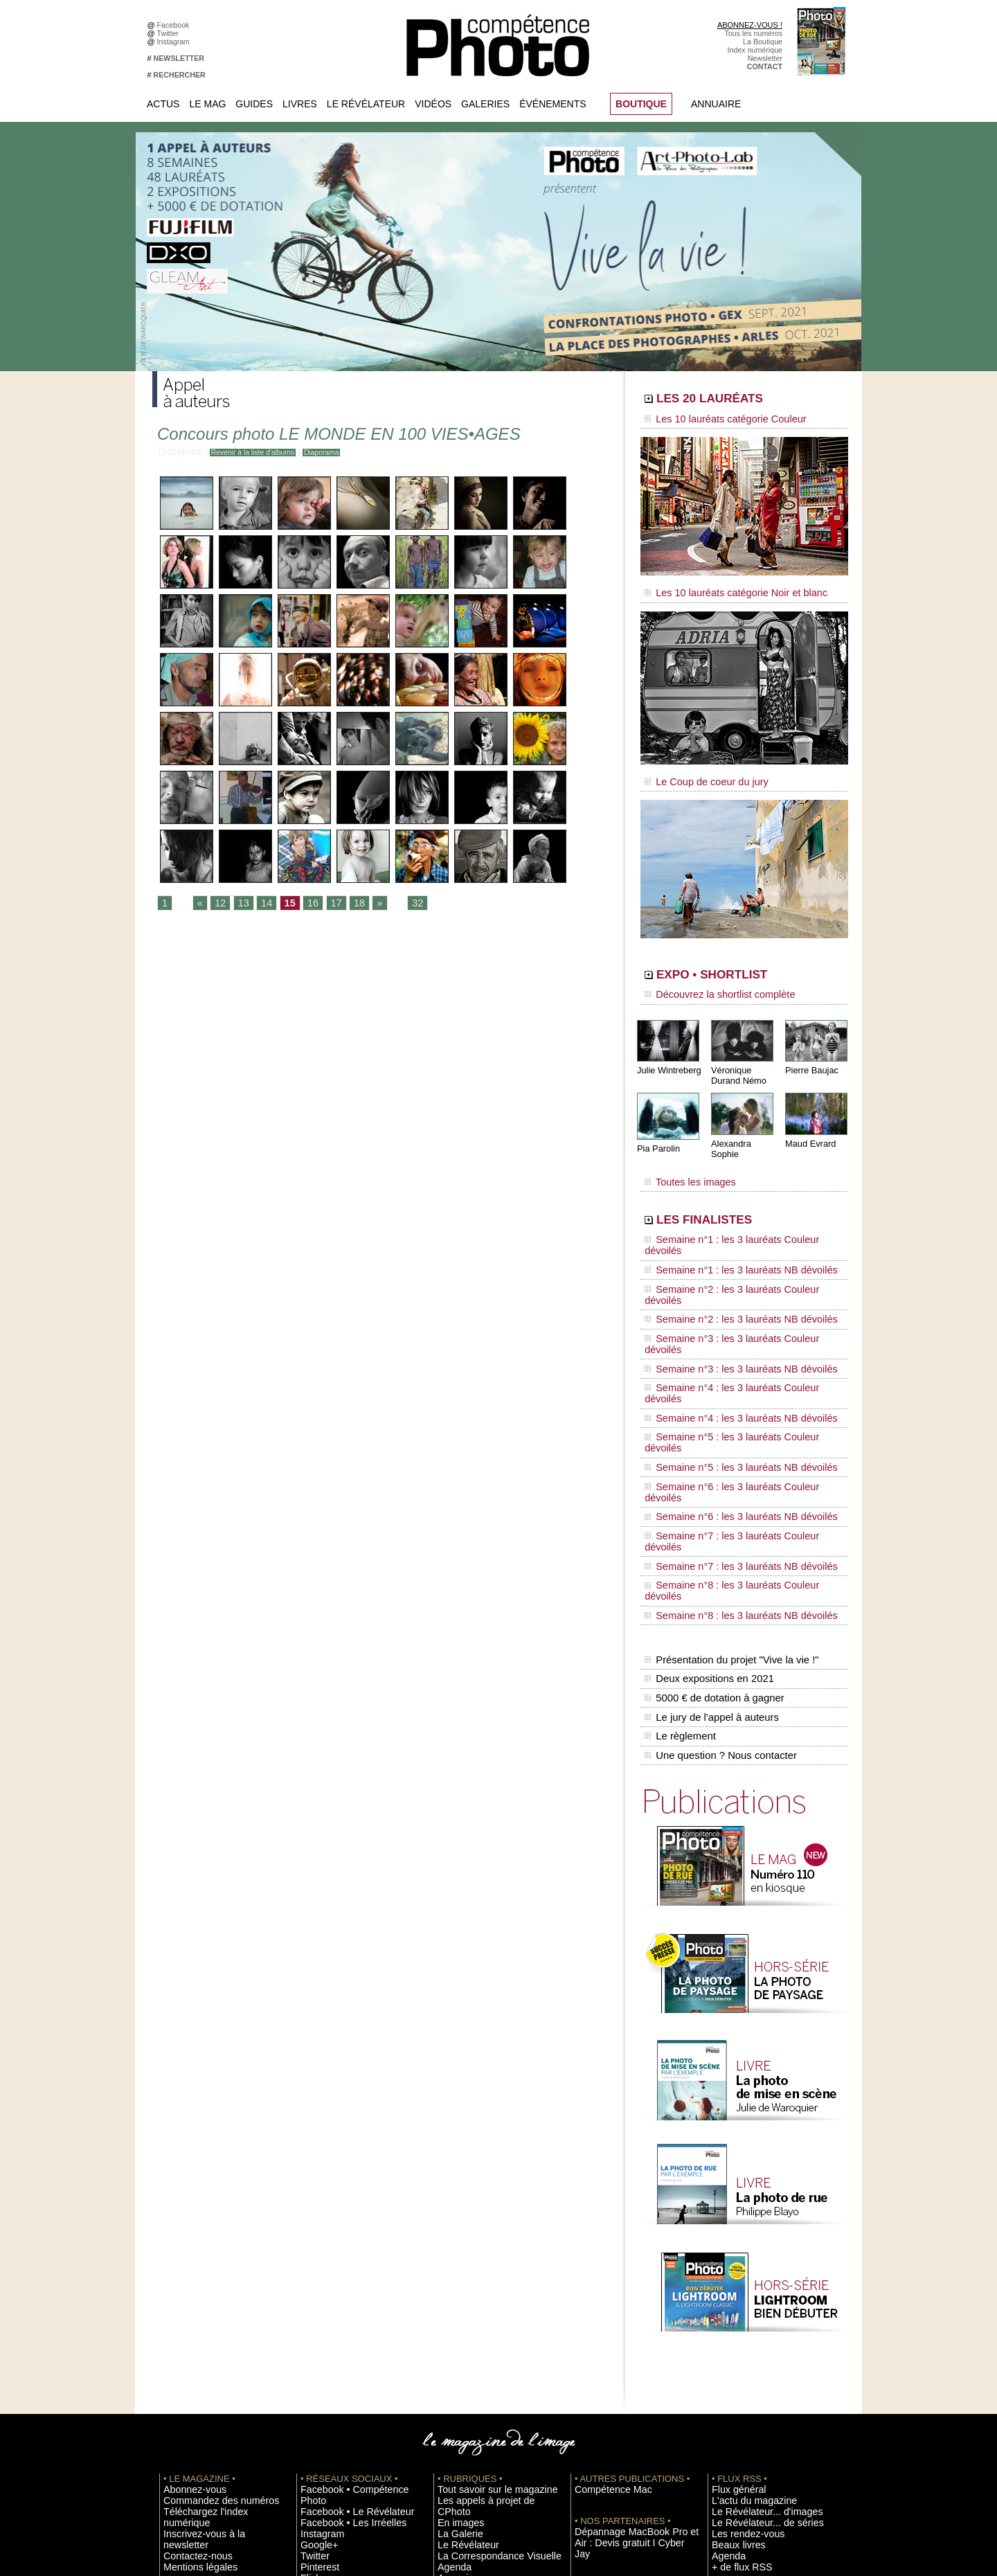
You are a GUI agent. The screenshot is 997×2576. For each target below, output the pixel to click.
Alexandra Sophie (744, 1124)
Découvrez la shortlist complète (708, 980)
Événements (552, 103)
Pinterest (315, 2311)
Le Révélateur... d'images (753, 2270)
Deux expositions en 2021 (706, 1459)
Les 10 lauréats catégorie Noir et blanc (721, 587)
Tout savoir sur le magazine (483, 2249)
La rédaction (732, 2436)
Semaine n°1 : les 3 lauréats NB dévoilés (726, 1221)
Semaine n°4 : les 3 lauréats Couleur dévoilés (734, 1287)
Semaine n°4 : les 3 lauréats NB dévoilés (726, 1300)
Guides (254, 103)
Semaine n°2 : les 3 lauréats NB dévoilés (726, 1248)
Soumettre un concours (750, 2374)
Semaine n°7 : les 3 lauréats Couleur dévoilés (734, 1366)
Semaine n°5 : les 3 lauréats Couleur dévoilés (734, 1313)
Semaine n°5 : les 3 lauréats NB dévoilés (726, 1327)
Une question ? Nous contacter (717, 1517)
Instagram (175, 41)
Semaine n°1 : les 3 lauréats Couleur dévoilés (734, 1208)
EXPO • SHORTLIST (743, 961)
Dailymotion (319, 2342)
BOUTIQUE (641, 103)
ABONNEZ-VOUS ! (749, 25)
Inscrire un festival (741, 2363)
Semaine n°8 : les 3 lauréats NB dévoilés (726, 1406)
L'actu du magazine (743, 2259)
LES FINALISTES (730, 1189)
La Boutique (762, 41)
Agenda (450, 2311)
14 (259, 904)
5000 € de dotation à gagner (711, 1473)
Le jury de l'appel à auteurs (709, 1488)
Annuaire (716, 103)
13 (238, 904)
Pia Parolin (657, 1129)
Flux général (732, 2249)
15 (281, 904)
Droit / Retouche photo (749, 2446)
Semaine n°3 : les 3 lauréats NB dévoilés (726, 1274)
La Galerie (454, 2280)
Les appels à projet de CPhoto (487, 2259)
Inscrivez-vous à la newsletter (211, 2280)
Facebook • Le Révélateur (343, 2259)
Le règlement (679, 1502)
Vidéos (433, 103)
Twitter (170, 33)
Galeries (485, 103)
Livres (299, 103)
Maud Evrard (809, 1124)
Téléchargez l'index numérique (213, 2270)
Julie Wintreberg (667, 1052)
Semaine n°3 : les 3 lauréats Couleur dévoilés (734, 1261)
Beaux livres (732, 2301)
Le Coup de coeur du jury (697, 770)
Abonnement (732, 2426)
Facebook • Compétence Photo (351, 2249)
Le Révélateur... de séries (754, 2280)
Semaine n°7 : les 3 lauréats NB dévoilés (726, 1379)
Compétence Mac (604, 2249)
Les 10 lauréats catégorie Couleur (712, 419)
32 (400, 904)
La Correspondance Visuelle (484, 2301)
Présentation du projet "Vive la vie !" (727, 1444)
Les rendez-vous (739, 2291)
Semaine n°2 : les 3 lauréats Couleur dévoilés (734, 1235)
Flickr (309, 2322)
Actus (163, 103)
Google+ (314, 2291)
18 (345, 904)
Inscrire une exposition (749, 2353)
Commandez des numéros (206, 2259)
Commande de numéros (751, 2415)
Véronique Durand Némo (737, 1056)
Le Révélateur (366, 103)
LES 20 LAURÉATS (739, 400)
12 (217, 904)
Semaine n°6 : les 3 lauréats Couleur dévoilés (734, 1340)
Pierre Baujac (810, 1052)
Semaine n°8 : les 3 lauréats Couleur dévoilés (734, 1392)
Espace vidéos (461, 2332)
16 (302, 904)
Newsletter (765, 58)
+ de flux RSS (734, 2322)
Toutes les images (683, 1154)
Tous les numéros (753, 33)
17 (323, 904)
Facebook (175, 25)
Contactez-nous (189, 2291)
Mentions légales (191, 2301)
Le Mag (207, 103)
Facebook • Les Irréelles (340, 2270)
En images (455, 2270)
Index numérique (755, 50)
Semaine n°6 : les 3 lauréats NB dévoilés (726, 1353)
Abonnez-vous (186, 2249)
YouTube (315, 2332)
